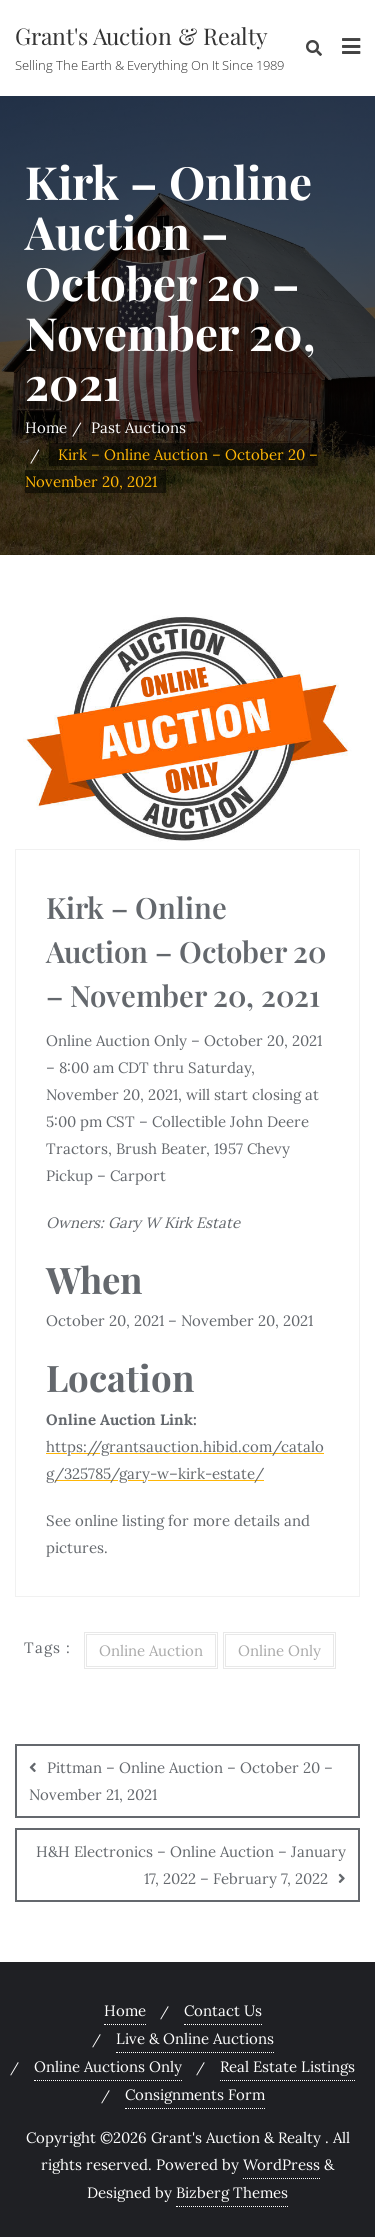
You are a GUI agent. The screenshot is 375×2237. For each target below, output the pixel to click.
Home (46, 427)
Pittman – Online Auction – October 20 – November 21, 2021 (181, 1781)
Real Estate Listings (287, 2066)
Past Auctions (138, 427)
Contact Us (223, 2010)
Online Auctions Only (108, 2066)
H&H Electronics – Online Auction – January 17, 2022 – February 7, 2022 (191, 1865)
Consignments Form (195, 2094)
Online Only (279, 1650)
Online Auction (151, 1650)
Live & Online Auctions (195, 2038)
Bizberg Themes (232, 2192)
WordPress (281, 2164)
